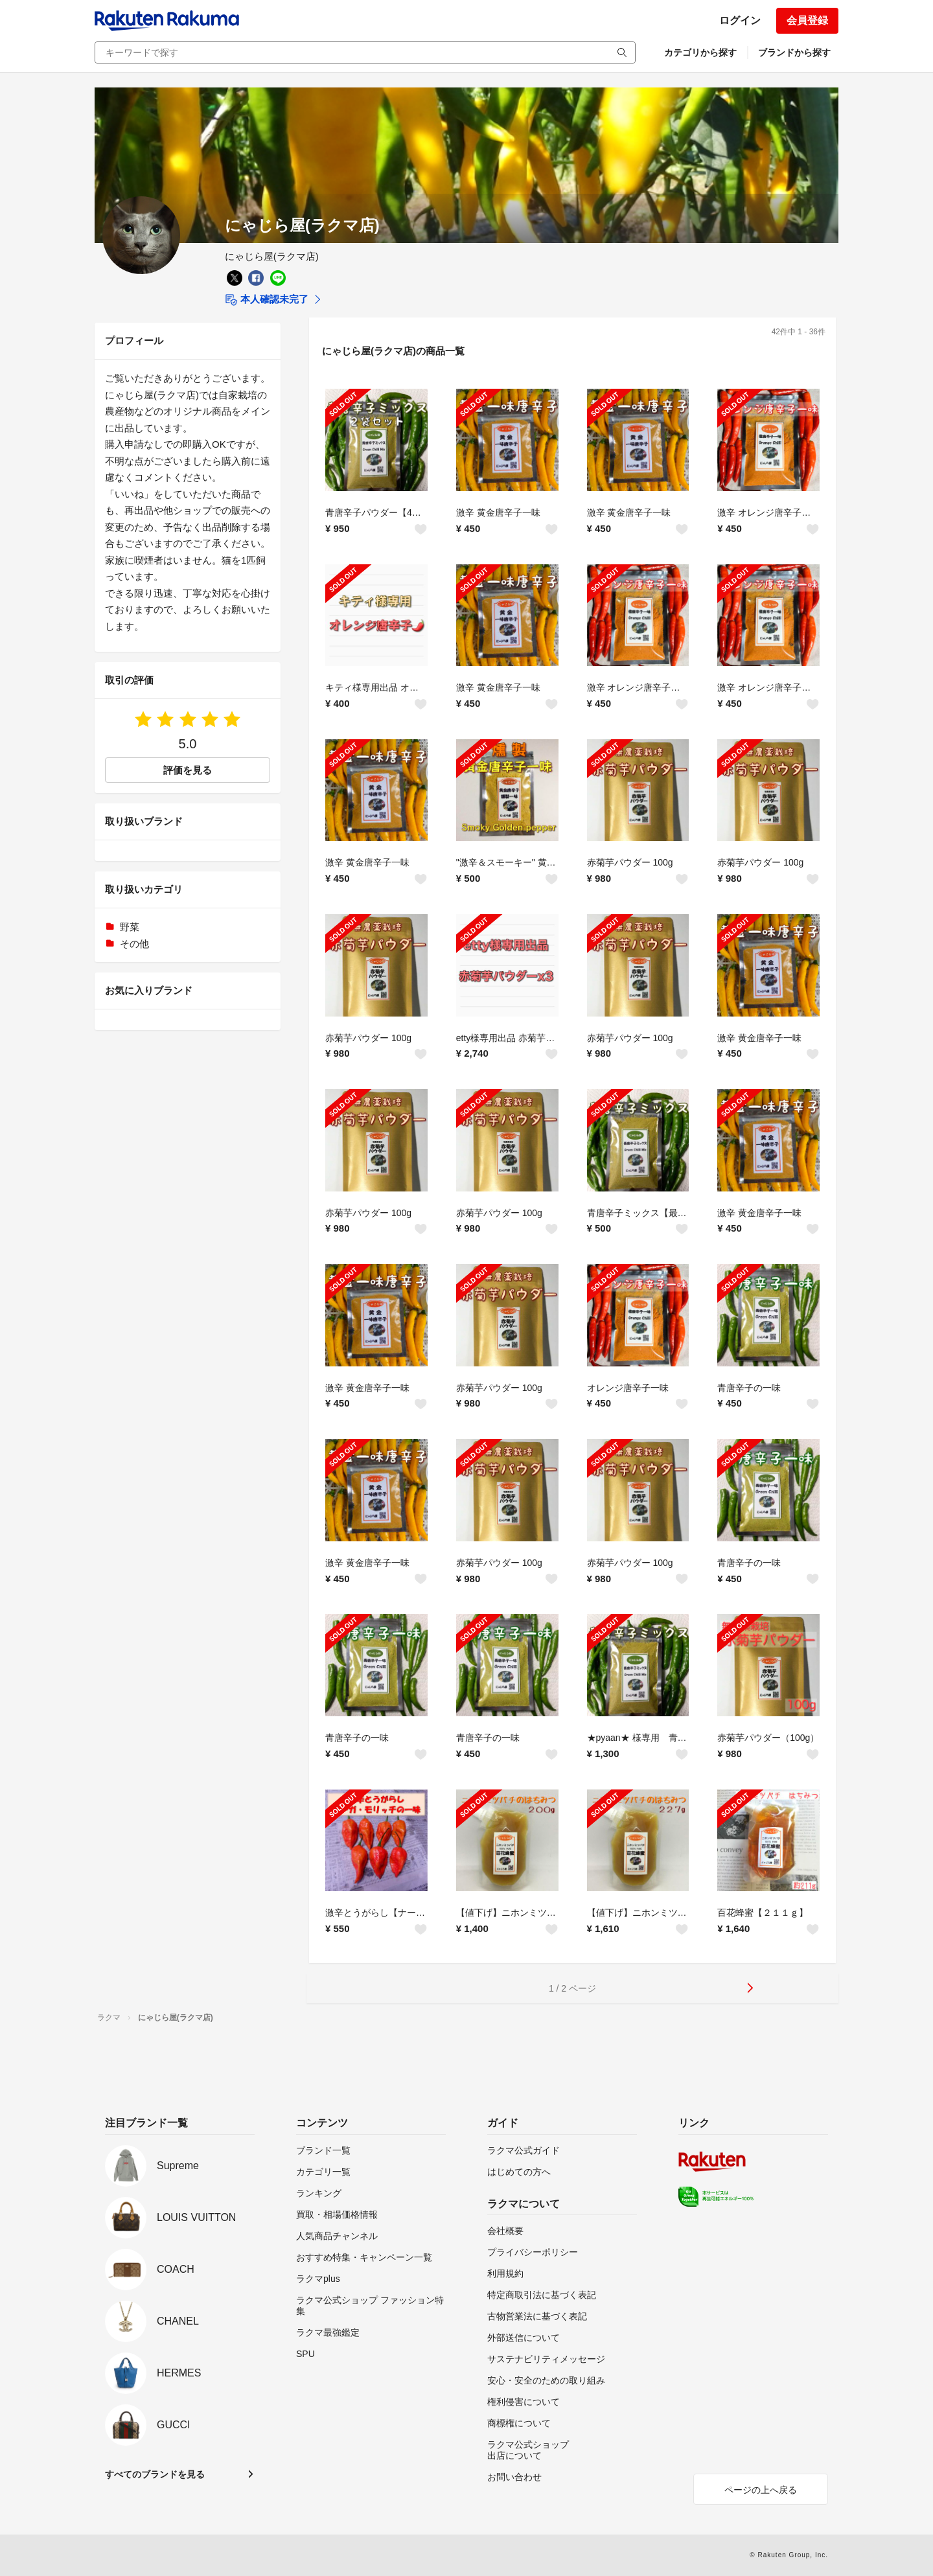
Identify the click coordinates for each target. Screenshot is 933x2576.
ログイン (740, 20)
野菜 (129, 926)
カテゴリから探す (700, 52)
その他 (134, 943)
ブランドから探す (794, 52)
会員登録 (807, 20)
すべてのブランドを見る (155, 2474)
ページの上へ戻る (760, 2490)
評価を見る (187, 770)
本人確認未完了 (266, 299)
